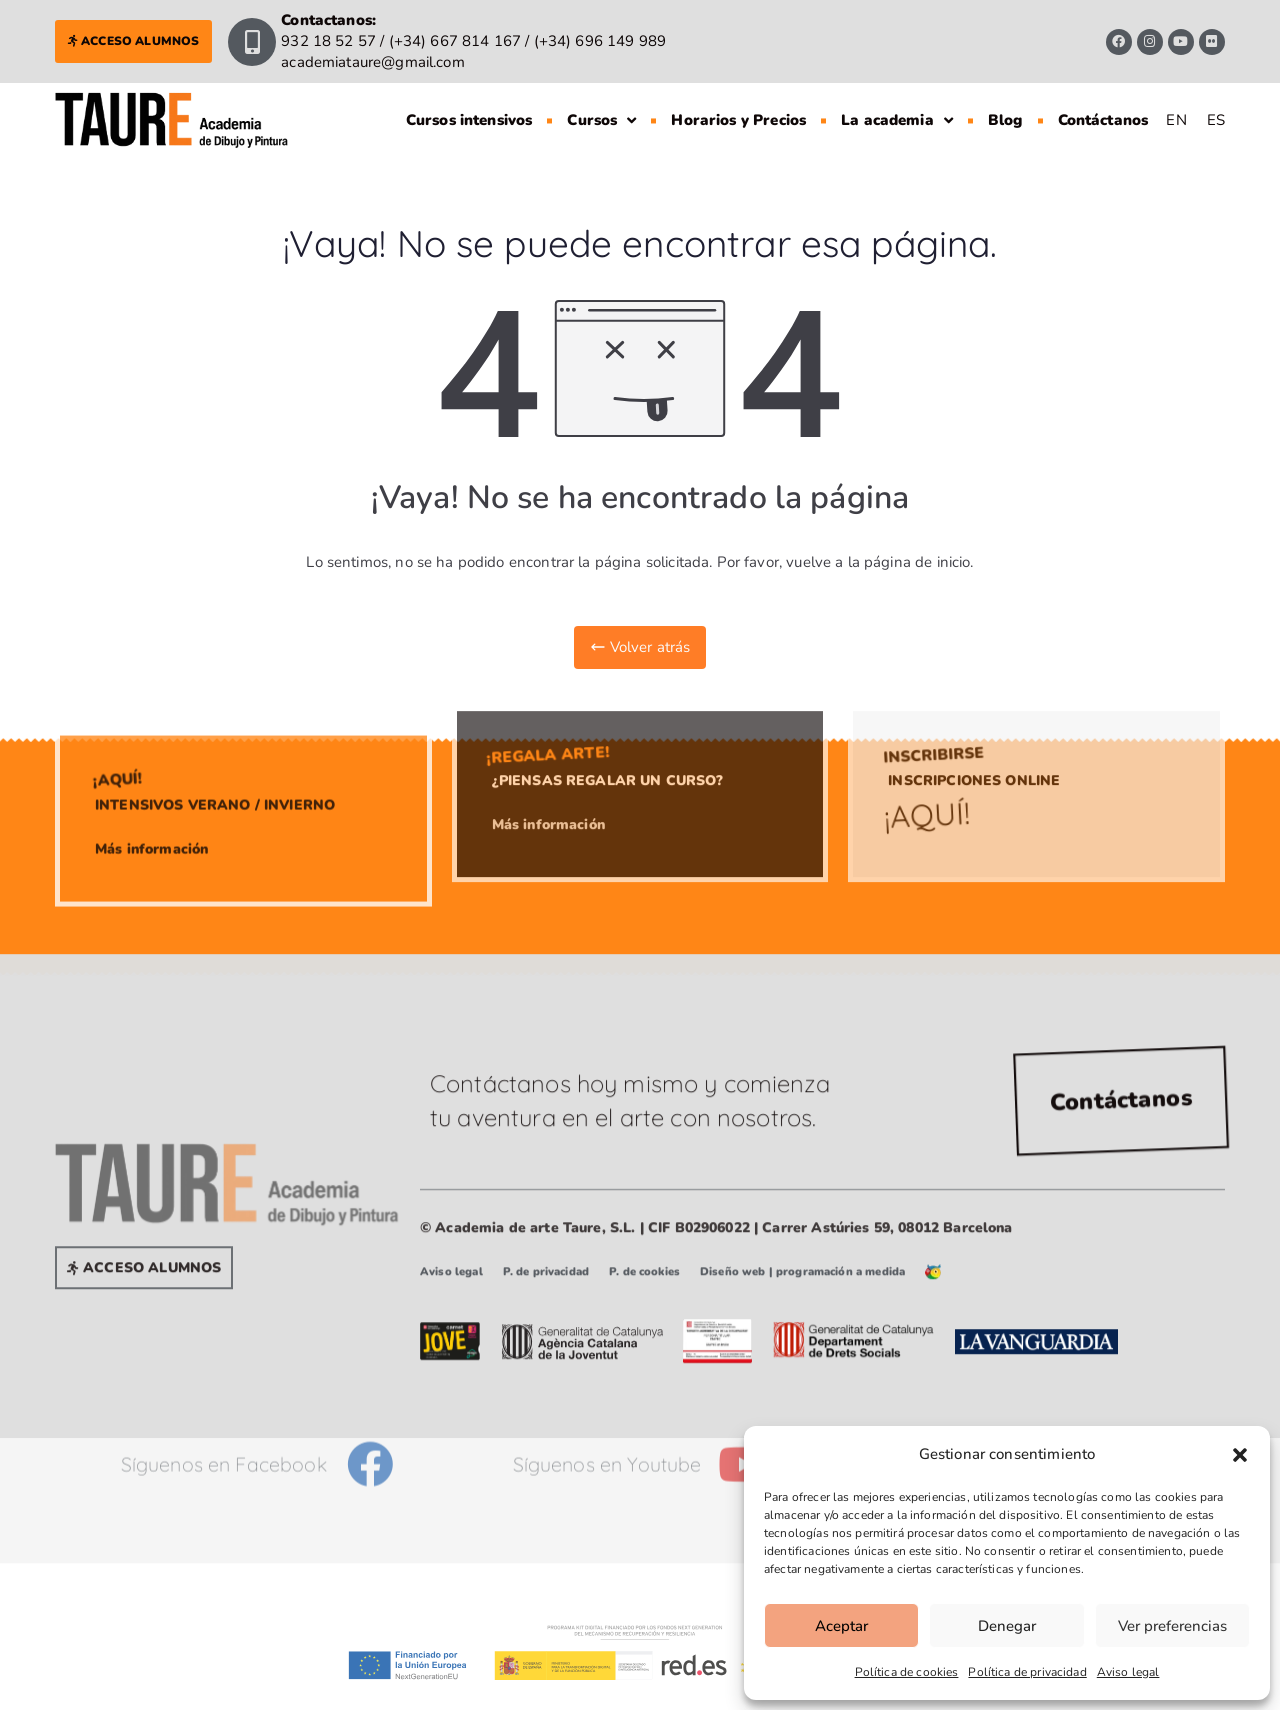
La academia (897, 108)
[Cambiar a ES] (1216, 108)
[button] (1240, 1455)
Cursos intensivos (469, 108)
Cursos (601, 108)
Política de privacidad (1027, 1672)
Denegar (1007, 1626)
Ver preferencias (1172, 1626)
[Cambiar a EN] (1176, 108)
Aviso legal (1128, 1672)
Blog (1005, 108)
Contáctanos (1103, 108)
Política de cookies (907, 1672)
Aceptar (841, 1626)
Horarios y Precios (738, 108)
